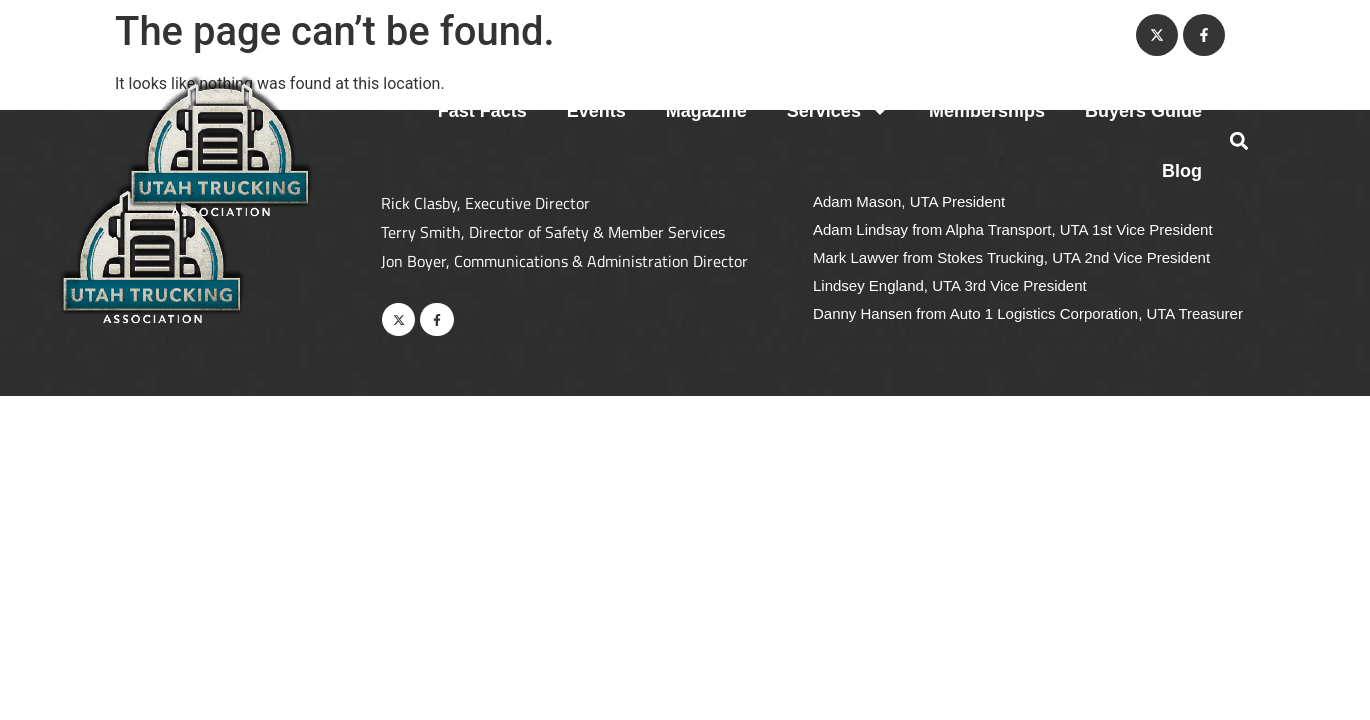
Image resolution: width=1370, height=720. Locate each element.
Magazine (706, 111)
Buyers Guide (1143, 111)
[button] (1238, 141)
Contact (1080, 35)
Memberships (987, 111)
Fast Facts (482, 111)
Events (596, 111)
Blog (1182, 171)
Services (838, 111)
